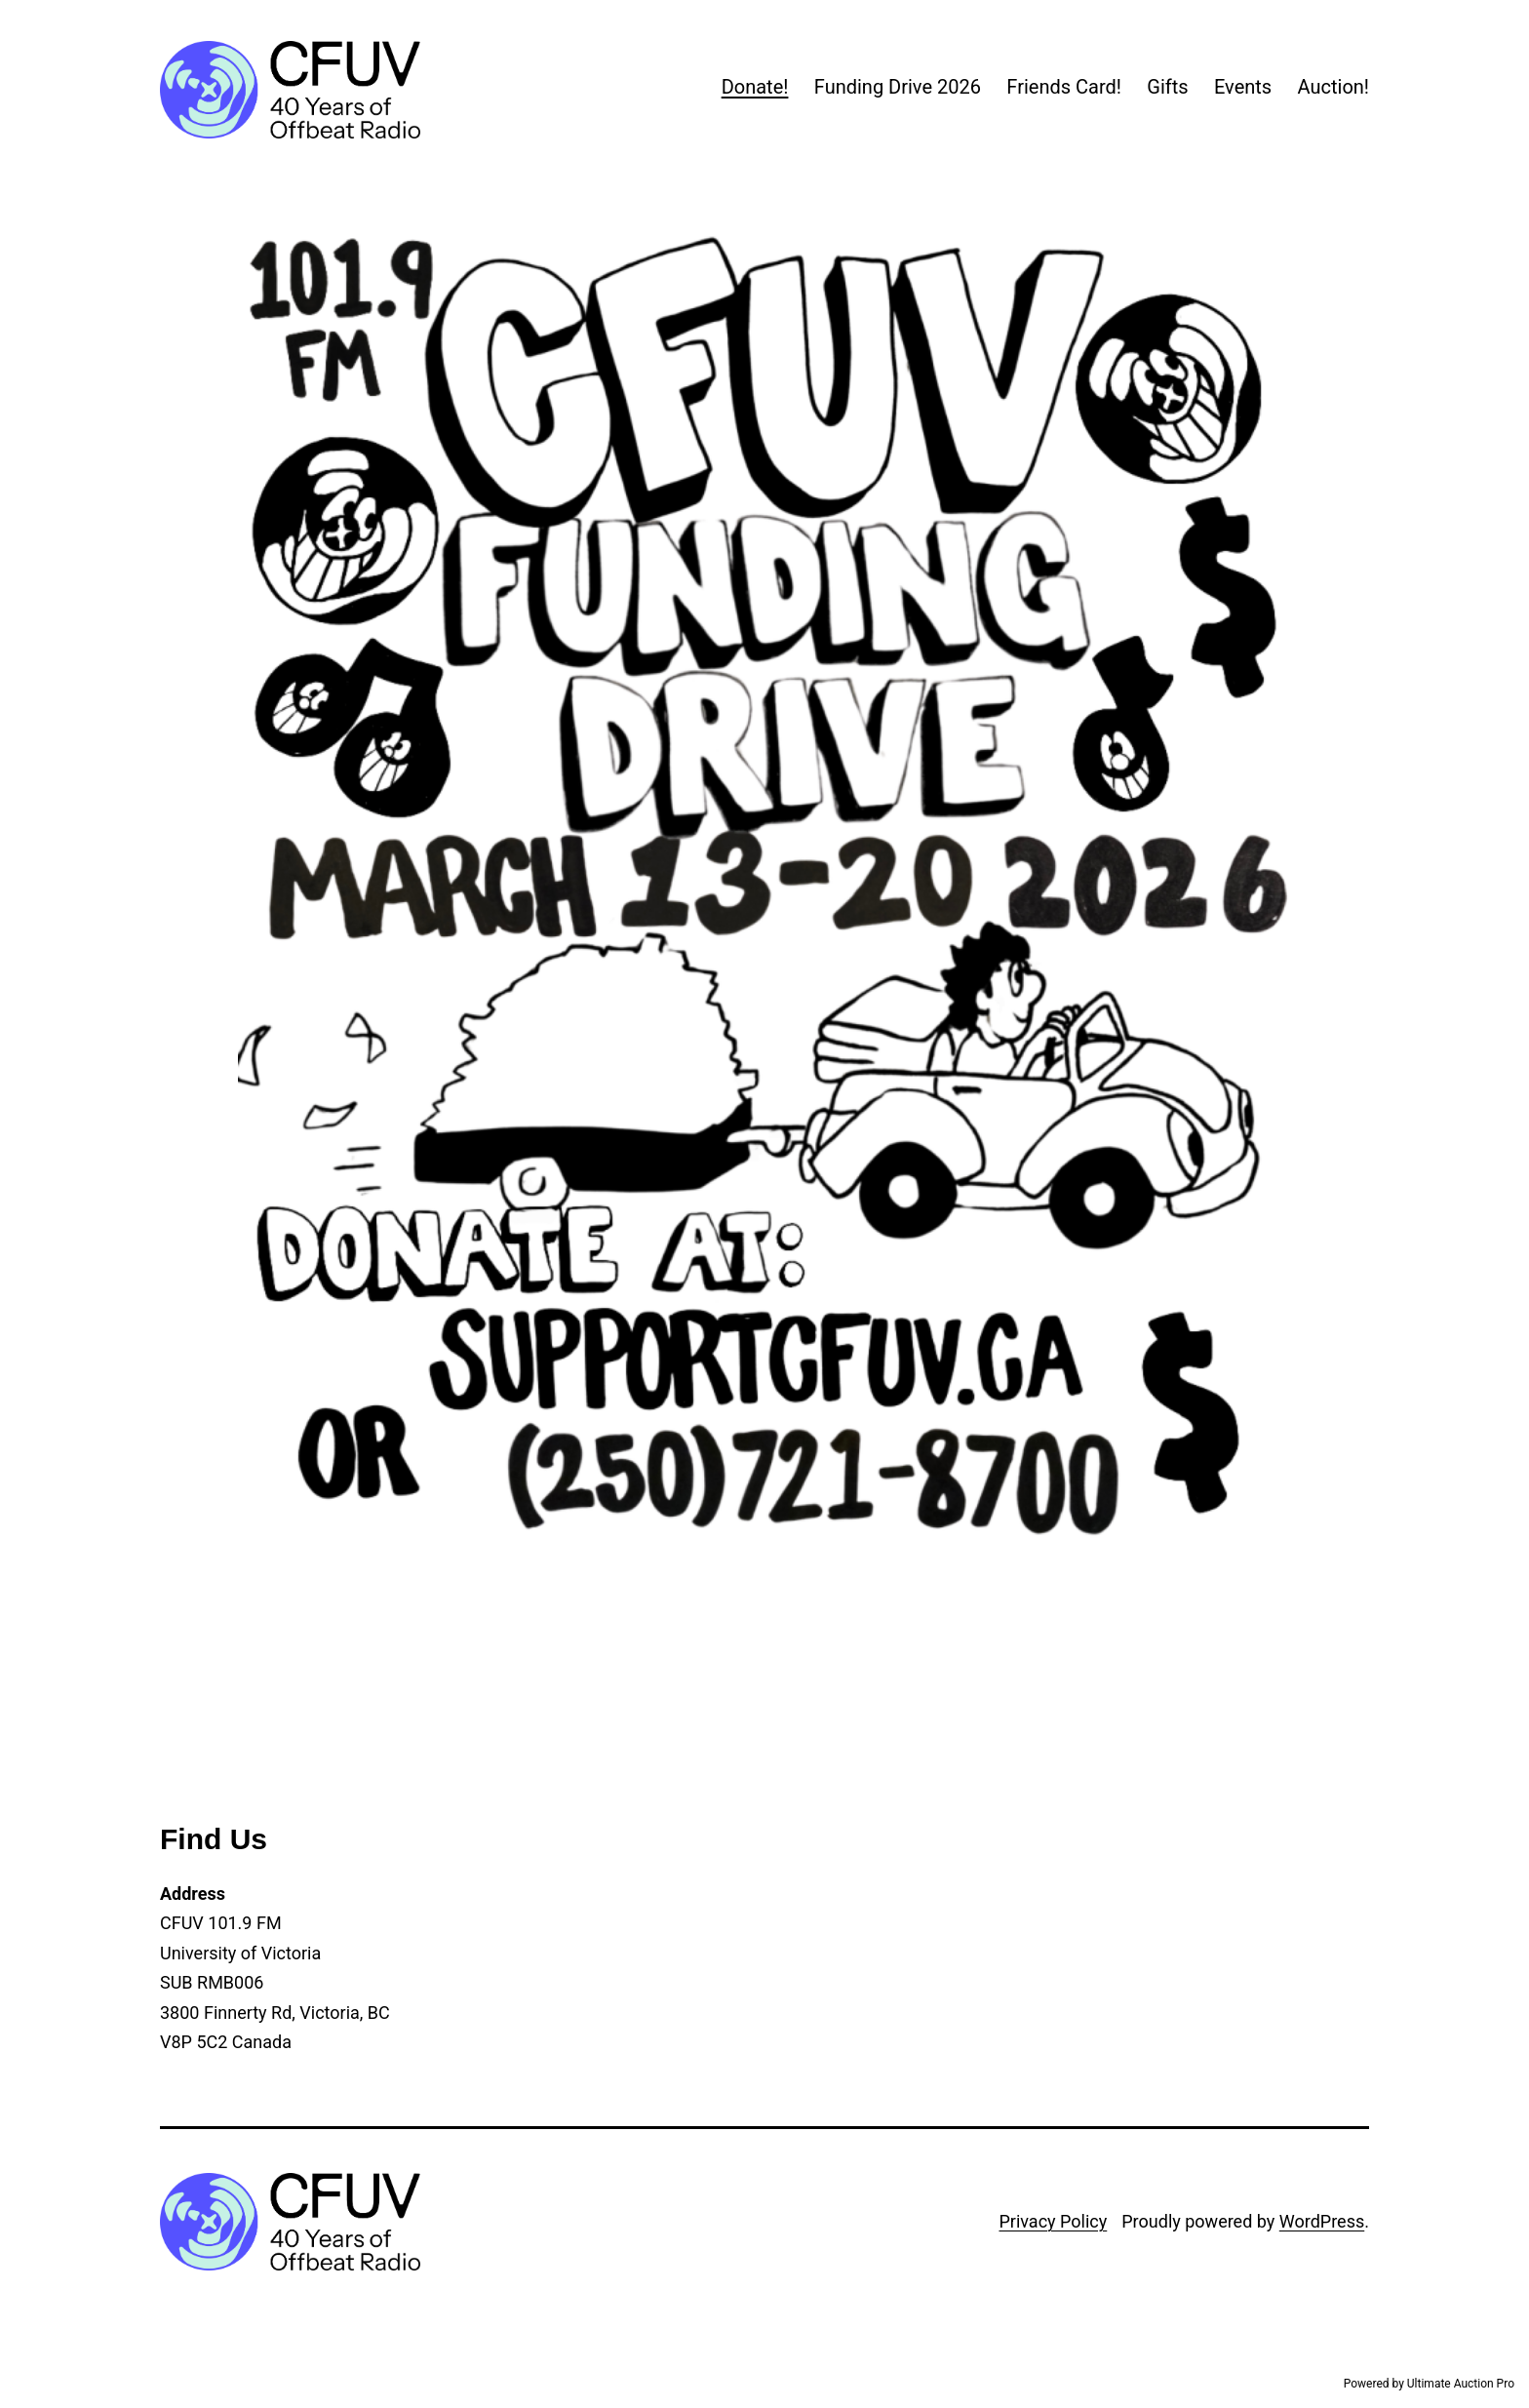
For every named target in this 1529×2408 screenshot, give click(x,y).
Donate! (755, 87)
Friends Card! (1063, 87)
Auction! (1333, 87)
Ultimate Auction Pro (1460, 2383)
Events (1243, 87)
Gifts (1167, 87)
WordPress (1321, 2221)
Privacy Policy (1053, 2221)
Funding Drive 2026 (897, 87)
